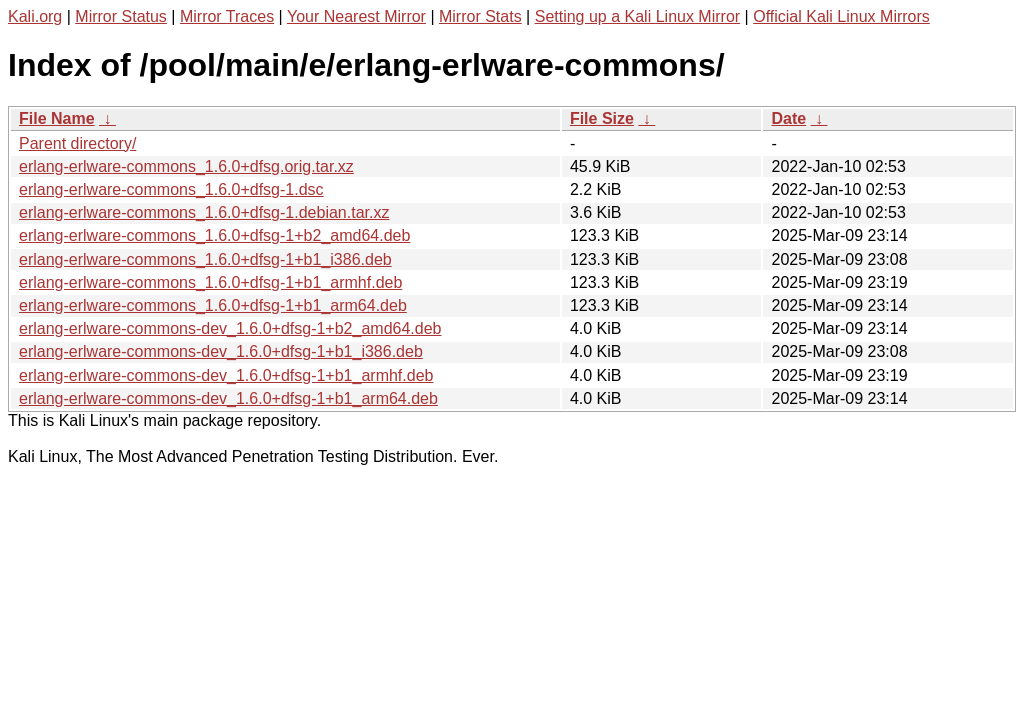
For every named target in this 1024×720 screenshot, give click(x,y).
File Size (602, 118)
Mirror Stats (480, 16)
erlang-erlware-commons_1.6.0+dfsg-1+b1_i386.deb (205, 259)
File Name (57, 118)
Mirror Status (121, 16)
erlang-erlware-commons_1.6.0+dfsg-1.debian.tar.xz (204, 212)
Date (788, 118)
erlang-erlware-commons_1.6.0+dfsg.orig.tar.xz (186, 166)
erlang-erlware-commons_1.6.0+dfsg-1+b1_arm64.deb (213, 305)
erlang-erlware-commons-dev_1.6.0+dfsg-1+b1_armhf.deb (226, 375)
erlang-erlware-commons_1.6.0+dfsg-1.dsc (171, 189)
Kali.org (35, 16)
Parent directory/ (77, 143)
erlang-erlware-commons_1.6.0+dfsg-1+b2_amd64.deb (214, 235)
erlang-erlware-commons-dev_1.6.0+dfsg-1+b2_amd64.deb (230, 328)
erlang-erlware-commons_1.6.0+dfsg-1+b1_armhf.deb (210, 282)
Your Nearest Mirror (356, 16)
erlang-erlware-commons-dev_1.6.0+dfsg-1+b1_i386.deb (221, 351)
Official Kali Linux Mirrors (841, 16)
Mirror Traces (227, 16)
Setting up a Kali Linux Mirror (637, 16)
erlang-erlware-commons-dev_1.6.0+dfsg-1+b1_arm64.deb (228, 398)
